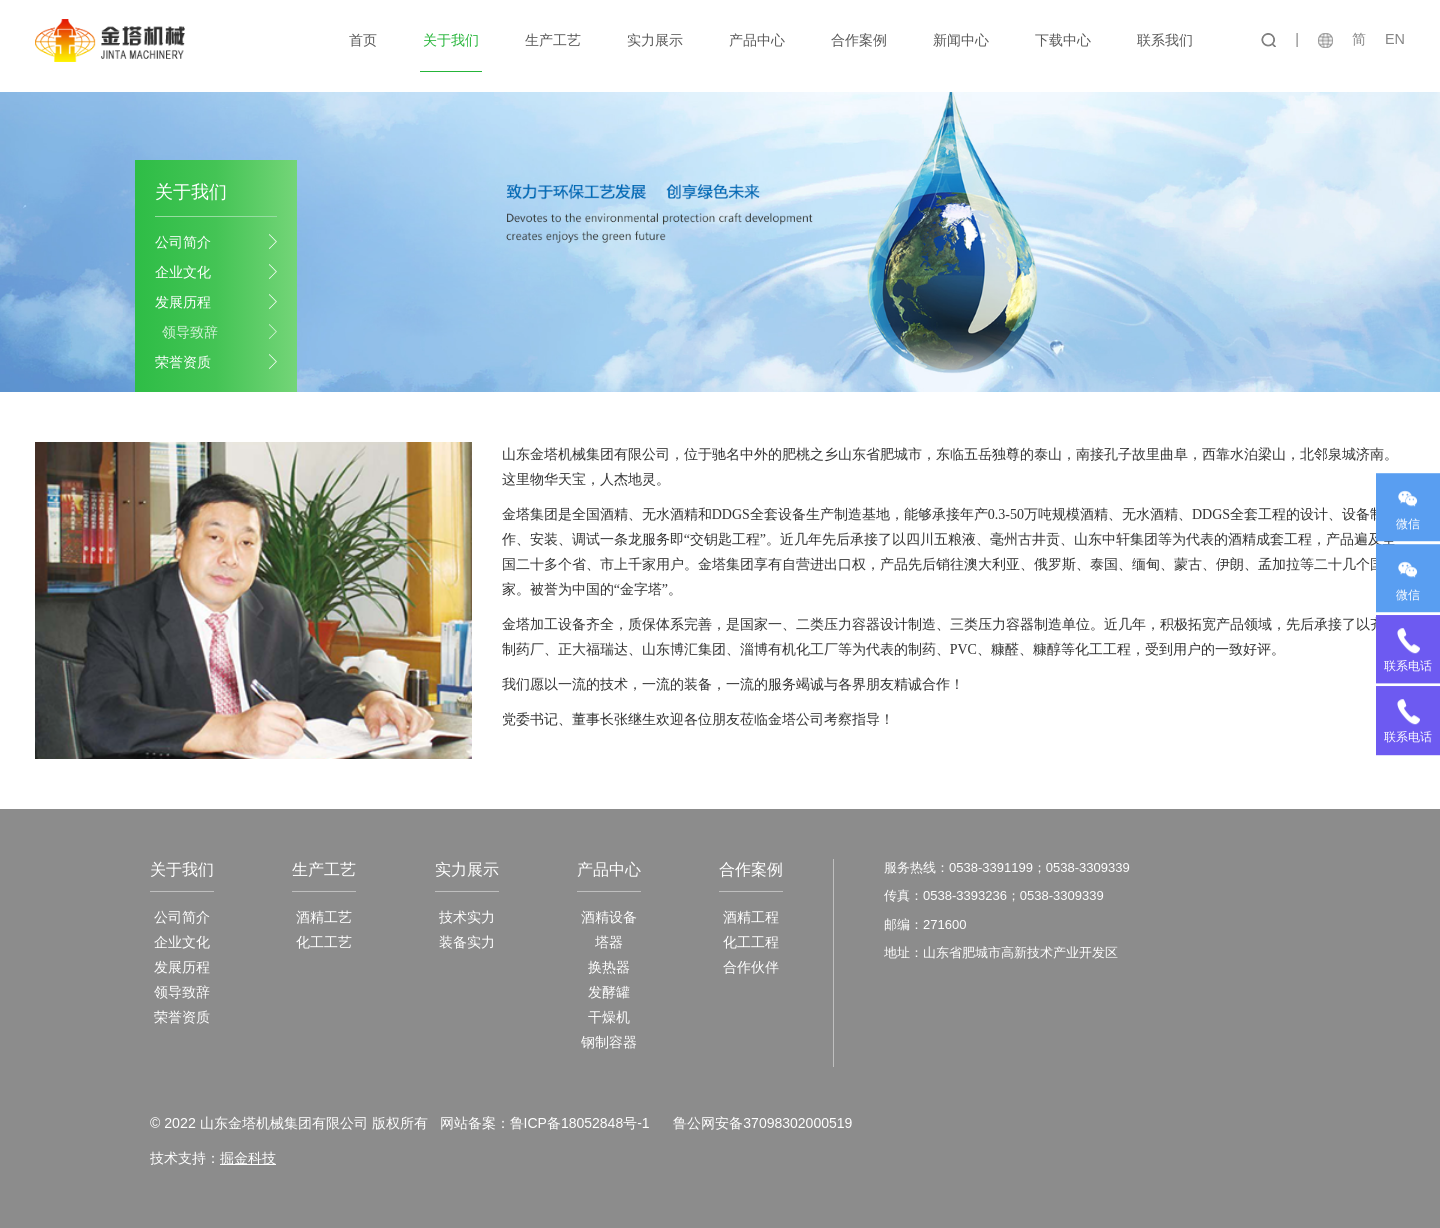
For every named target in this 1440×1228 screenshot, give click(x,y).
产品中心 (758, 40)
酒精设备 (609, 917)
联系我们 (1166, 40)
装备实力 (467, 942)
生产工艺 (554, 40)
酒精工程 (751, 917)
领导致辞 (190, 331)
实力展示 (656, 40)
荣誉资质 (183, 361)
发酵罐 (609, 992)
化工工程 (751, 942)
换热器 (609, 967)
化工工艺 (324, 942)
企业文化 (183, 271)
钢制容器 (609, 1042)
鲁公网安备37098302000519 (762, 1123)
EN (1395, 39)
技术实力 (467, 917)
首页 (364, 40)
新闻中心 (962, 40)
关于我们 (452, 40)
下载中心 (1064, 40)
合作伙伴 (751, 967)
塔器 (609, 942)
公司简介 (183, 241)
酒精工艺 (324, 917)
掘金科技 (248, 1158)
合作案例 (860, 40)
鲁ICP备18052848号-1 (579, 1123)
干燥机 (609, 1017)
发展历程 (183, 301)
